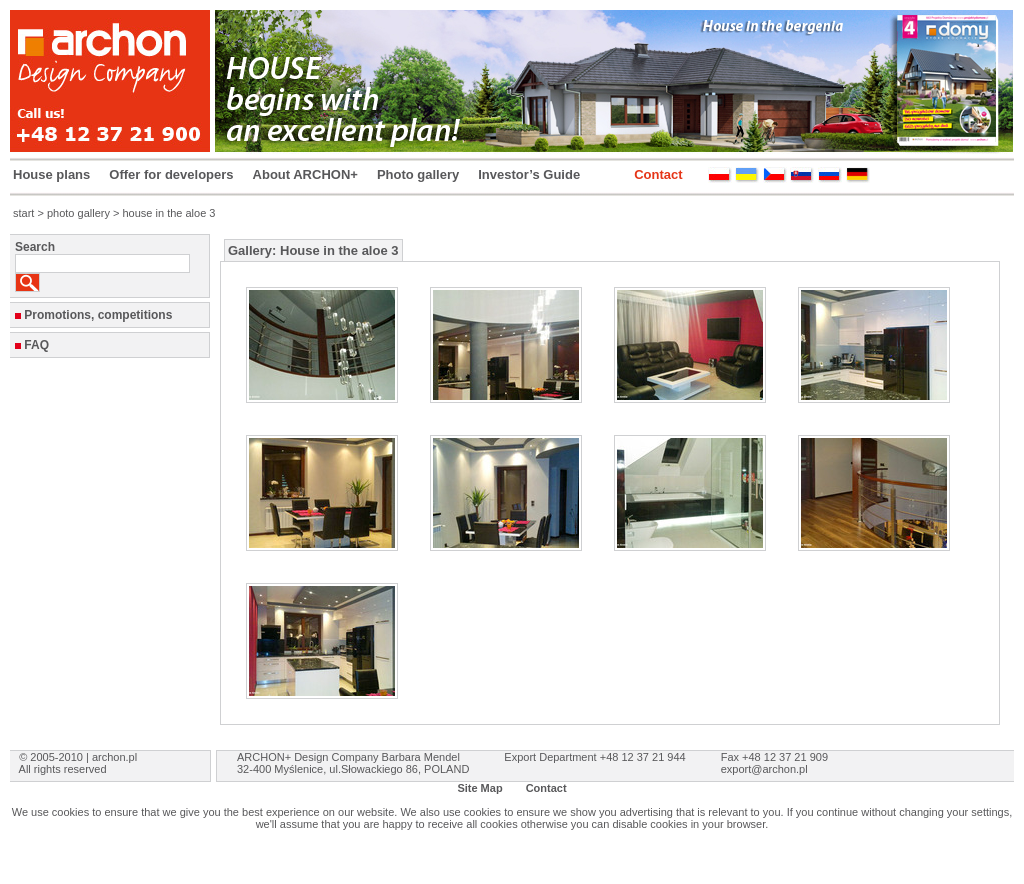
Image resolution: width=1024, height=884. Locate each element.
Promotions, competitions (98, 315)
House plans (51, 174)
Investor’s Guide (529, 174)
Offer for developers (171, 174)
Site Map (479, 788)
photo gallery (78, 213)
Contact (658, 174)
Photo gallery (418, 174)
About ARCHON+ (305, 174)
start (23, 213)
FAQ (36, 345)
